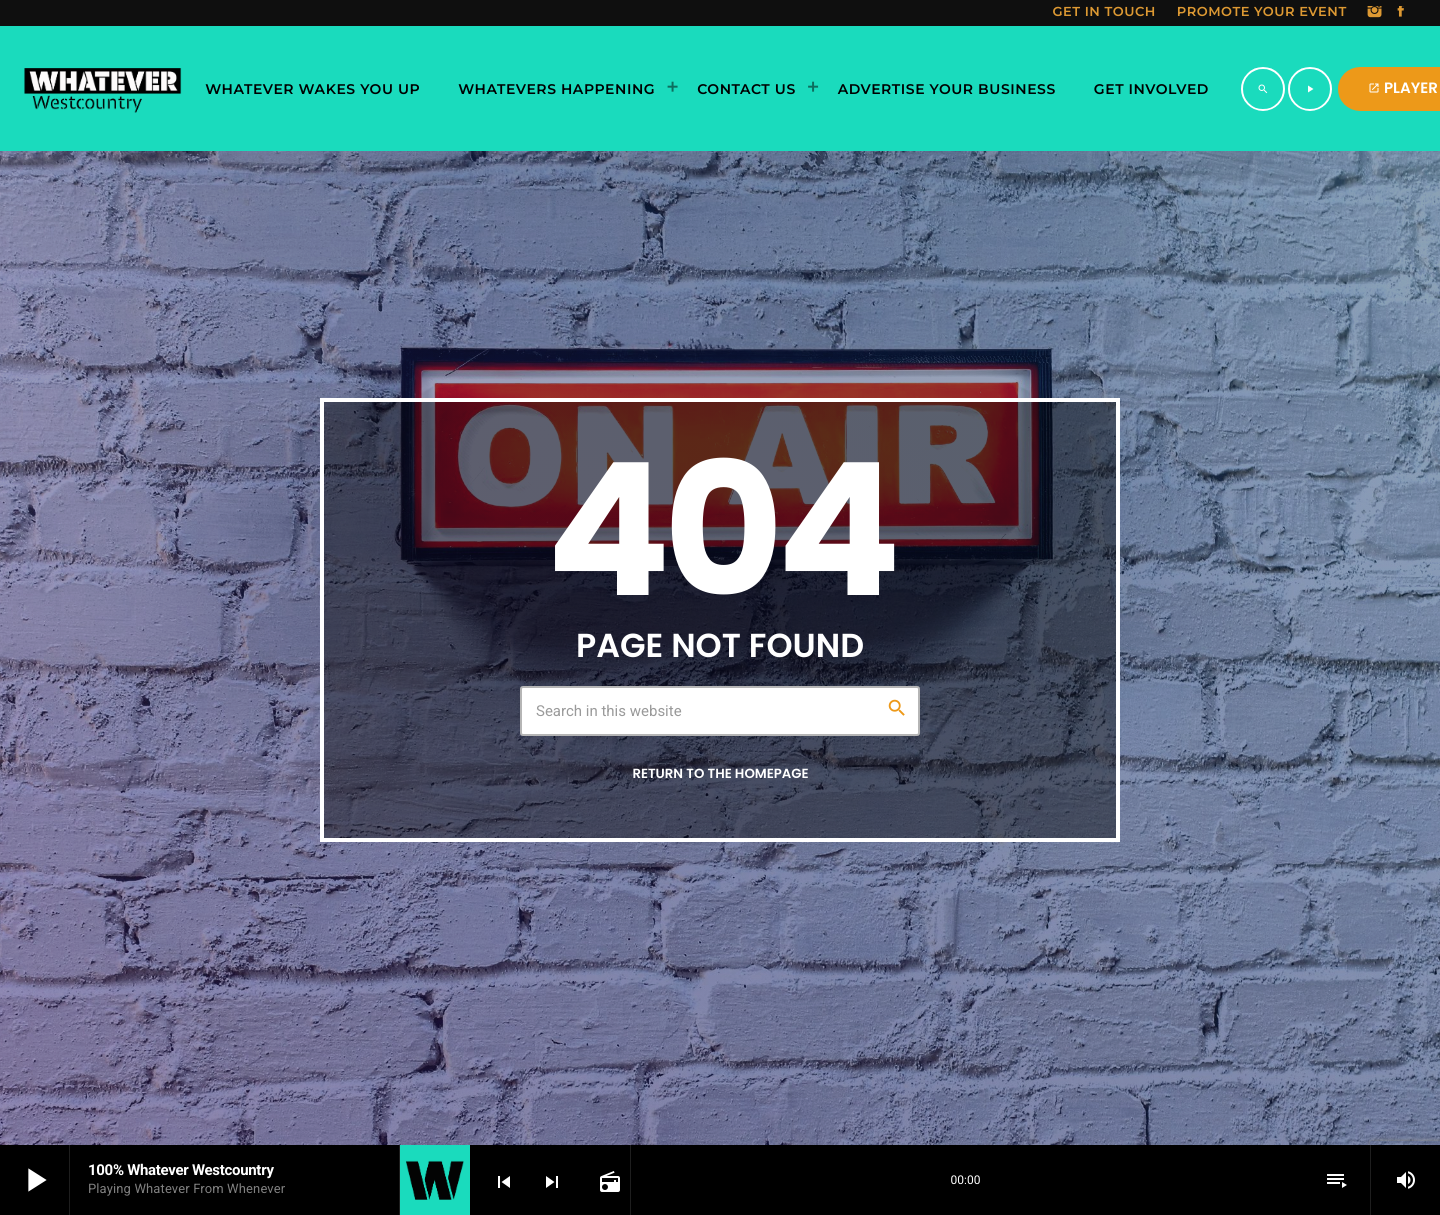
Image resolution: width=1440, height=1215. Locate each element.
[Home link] (102, 89)
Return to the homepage (720, 773)
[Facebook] (1401, 13)
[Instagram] (1375, 13)
